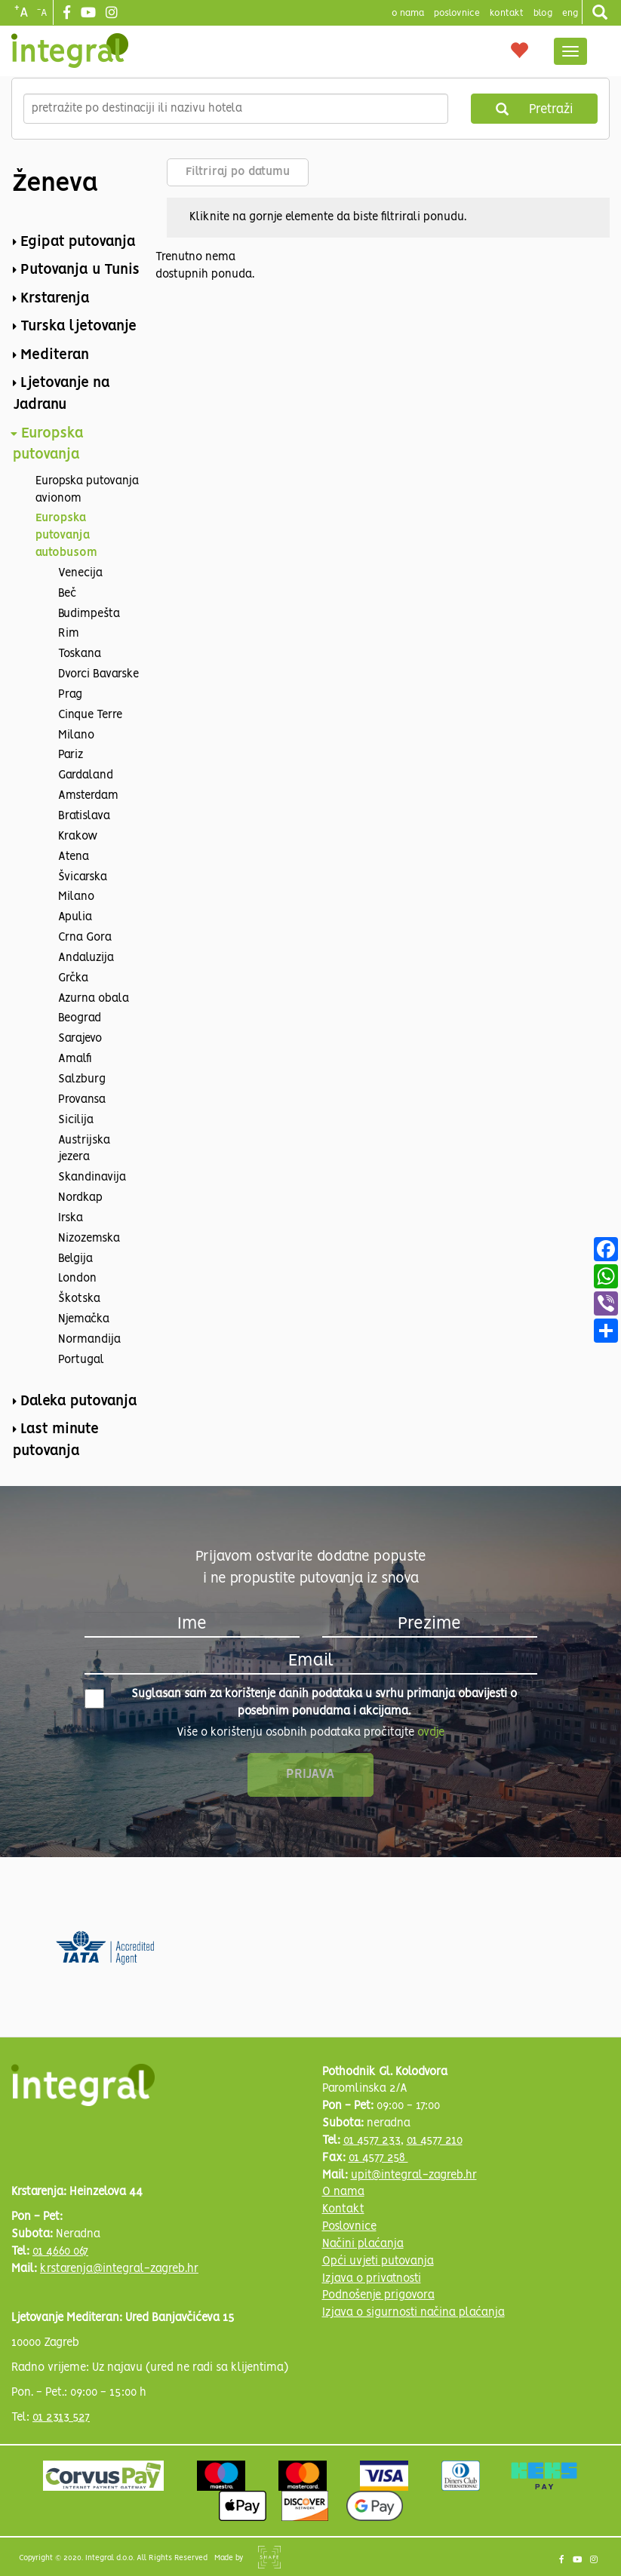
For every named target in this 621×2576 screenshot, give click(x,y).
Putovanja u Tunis (80, 270)
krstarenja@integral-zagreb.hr (119, 2269)
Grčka (73, 978)
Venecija (80, 573)
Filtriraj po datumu (238, 172)
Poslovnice (349, 2226)
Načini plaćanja (363, 2244)
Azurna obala (93, 998)
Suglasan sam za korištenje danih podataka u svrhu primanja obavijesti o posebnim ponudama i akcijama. (301, 1703)
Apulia (75, 917)
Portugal (81, 1360)
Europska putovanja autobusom (66, 535)
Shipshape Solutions (269, 2557)
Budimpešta (89, 614)
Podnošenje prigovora (378, 2295)
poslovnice (457, 13)
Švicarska (82, 877)
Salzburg (82, 1079)
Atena (73, 857)
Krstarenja (55, 298)
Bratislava (84, 816)
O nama (343, 2192)
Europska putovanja (48, 444)
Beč (67, 593)
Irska (70, 1218)
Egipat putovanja (78, 242)
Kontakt (507, 13)
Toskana (79, 654)
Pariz (70, 755)
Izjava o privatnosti (371, 2279)
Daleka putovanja (78, 1401)
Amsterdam (88, 796)
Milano (76, 735)
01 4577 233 (372, 2140)
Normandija (89, 1339)
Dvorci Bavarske (98, 674)
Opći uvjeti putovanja (378, 2261)
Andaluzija (86, 958)
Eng (570, 13)
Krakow (77, 836)
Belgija (75, 1259)
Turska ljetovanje (78, 326)
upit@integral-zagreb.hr (414, 2175)
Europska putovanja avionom (87, 490)
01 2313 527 (61, 2417)
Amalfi (75, 1059)
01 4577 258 (378, 2158)
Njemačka (83, 1319)
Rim (68, 633)
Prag (70, 694)
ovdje (430, 1732)
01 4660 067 (60, 2251)
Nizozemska (89, 1238)
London (77, 1278)
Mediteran (54, 355)
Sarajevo (80, 1038)
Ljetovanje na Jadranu (61, 394)
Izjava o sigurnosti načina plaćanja (413, 2312)
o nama (408, 13)
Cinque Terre (90, 715)
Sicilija (76, 1120)
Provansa (82, 1100)
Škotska (79, 1299)
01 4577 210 (435, 2140)
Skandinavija (92, 1177)
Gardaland (85, 775)
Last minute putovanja (56, 1440)
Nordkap (80, 1198)
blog (542, 13)
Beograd (79, 1018)
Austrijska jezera (84, 1149)
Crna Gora (85, 937)
